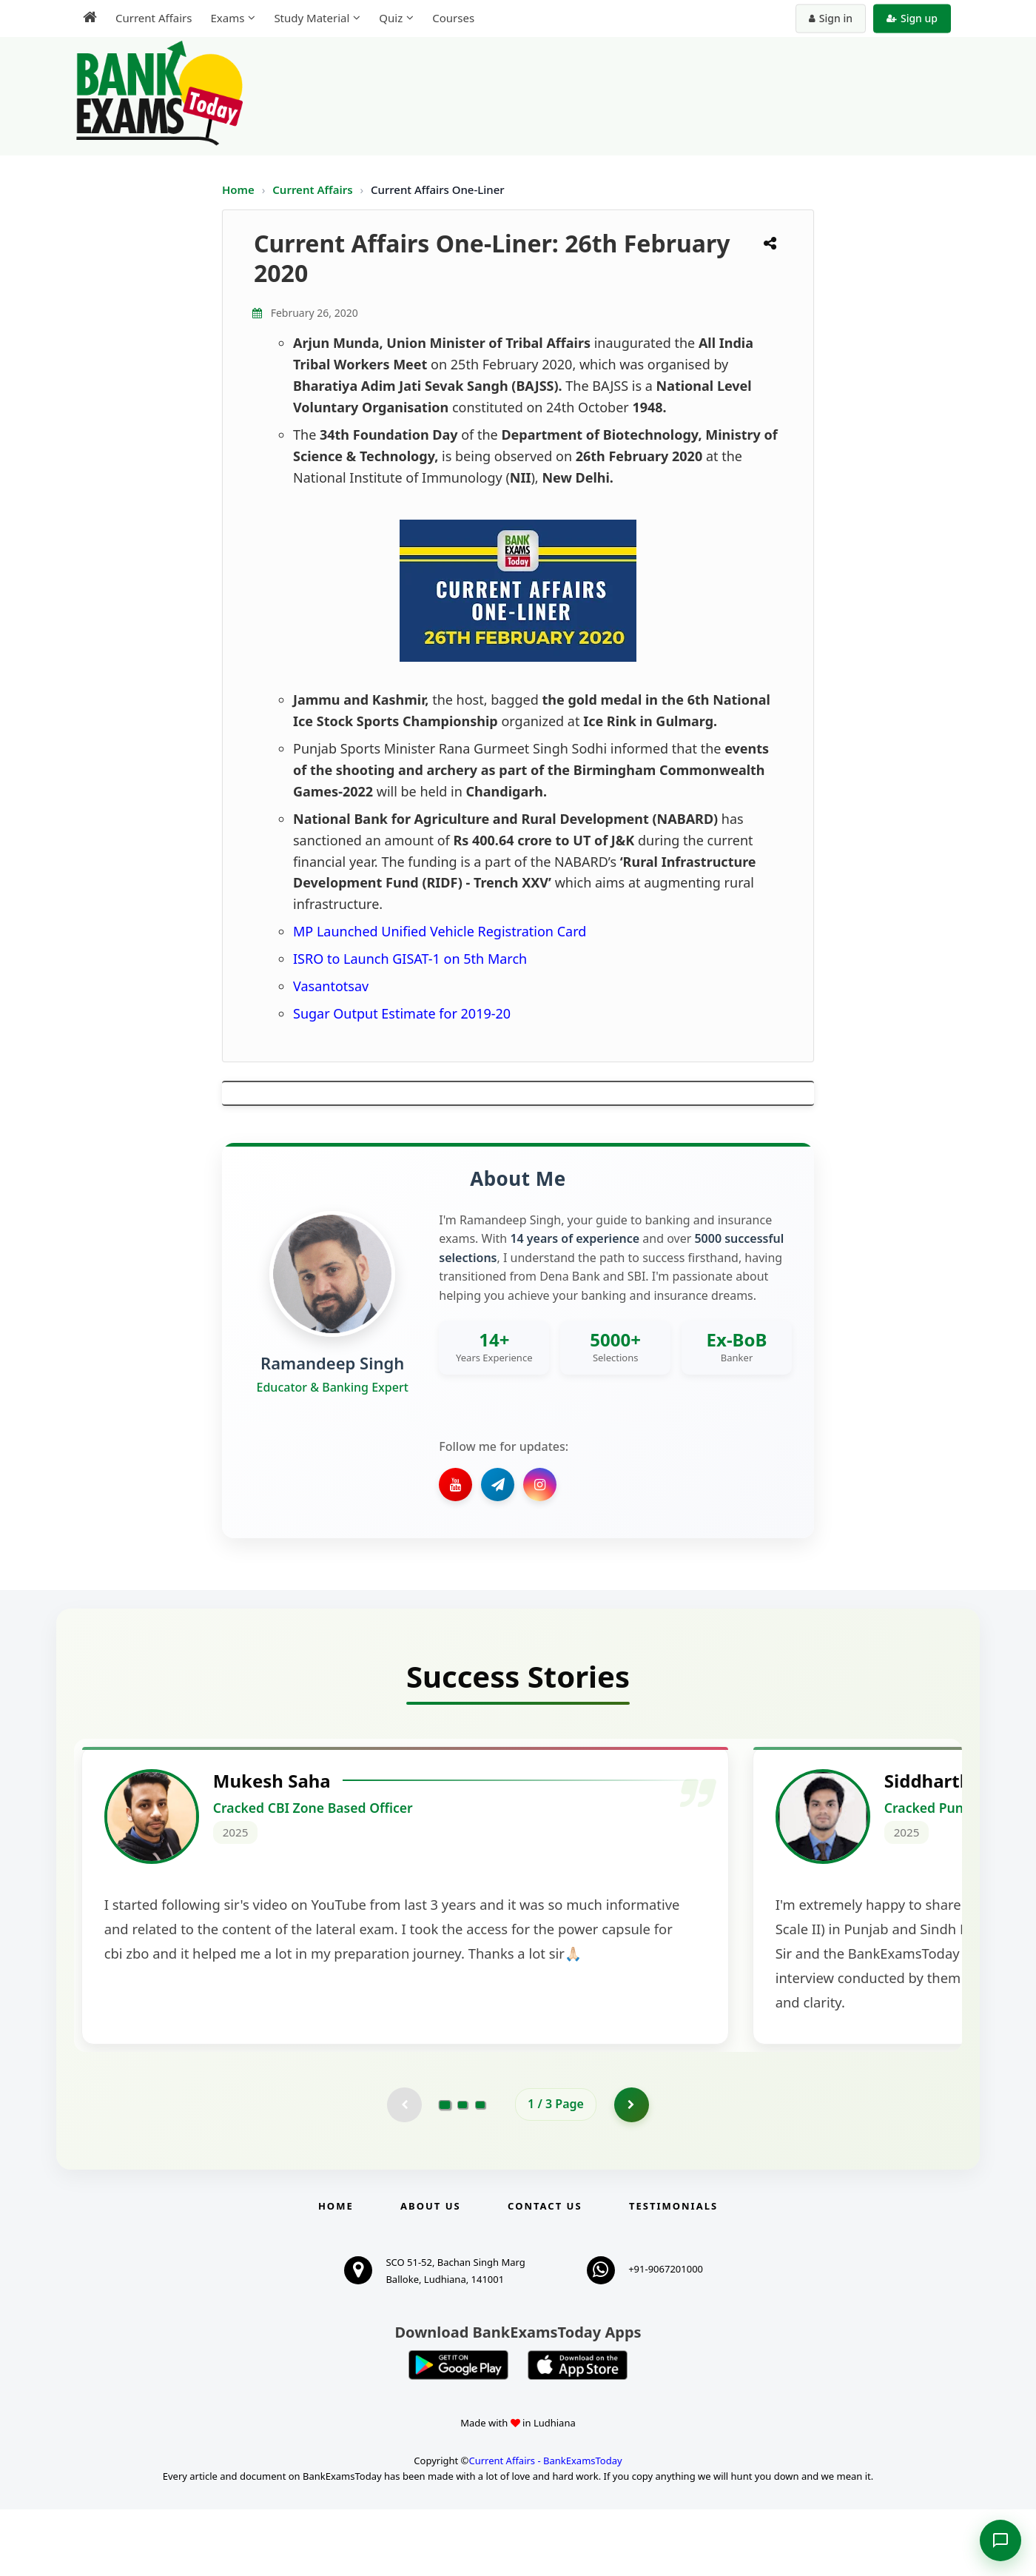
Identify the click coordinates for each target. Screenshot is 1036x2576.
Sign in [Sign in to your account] (830, 18)
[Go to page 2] (462, 2170)
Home (238, 189)
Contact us (545, 2272)
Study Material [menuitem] (311, 17)
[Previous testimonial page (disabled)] (403, 2170)
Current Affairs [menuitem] (153, 17)
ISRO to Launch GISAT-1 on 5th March (410, 958)
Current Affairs (313, 189)
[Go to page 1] (445, 2170)
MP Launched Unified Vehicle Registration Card (439, 931)
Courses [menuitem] (453, 17)
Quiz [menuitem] (391, 17)
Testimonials (673, 2272)
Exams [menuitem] (227, 17)
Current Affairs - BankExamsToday (545, 2527)
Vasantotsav (331, 986)
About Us (430, 2272)
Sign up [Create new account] (912, 18)
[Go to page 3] (480, 2170)
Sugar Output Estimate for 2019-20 (402, 1013)
